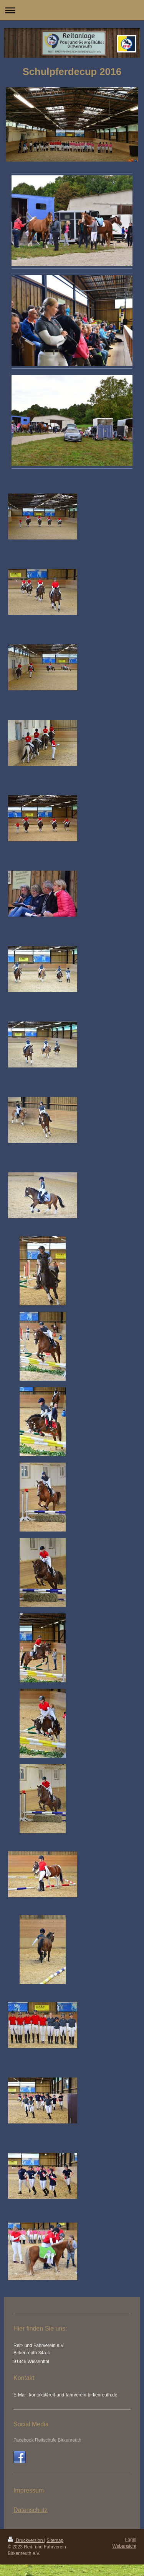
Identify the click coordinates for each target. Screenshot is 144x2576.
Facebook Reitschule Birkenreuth (47, 2440)
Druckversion (26, 2540)
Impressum (28, 2490)
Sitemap (54, 2540)
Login (130, 2539)
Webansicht (124, 2546)
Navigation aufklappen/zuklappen (72, 10)
